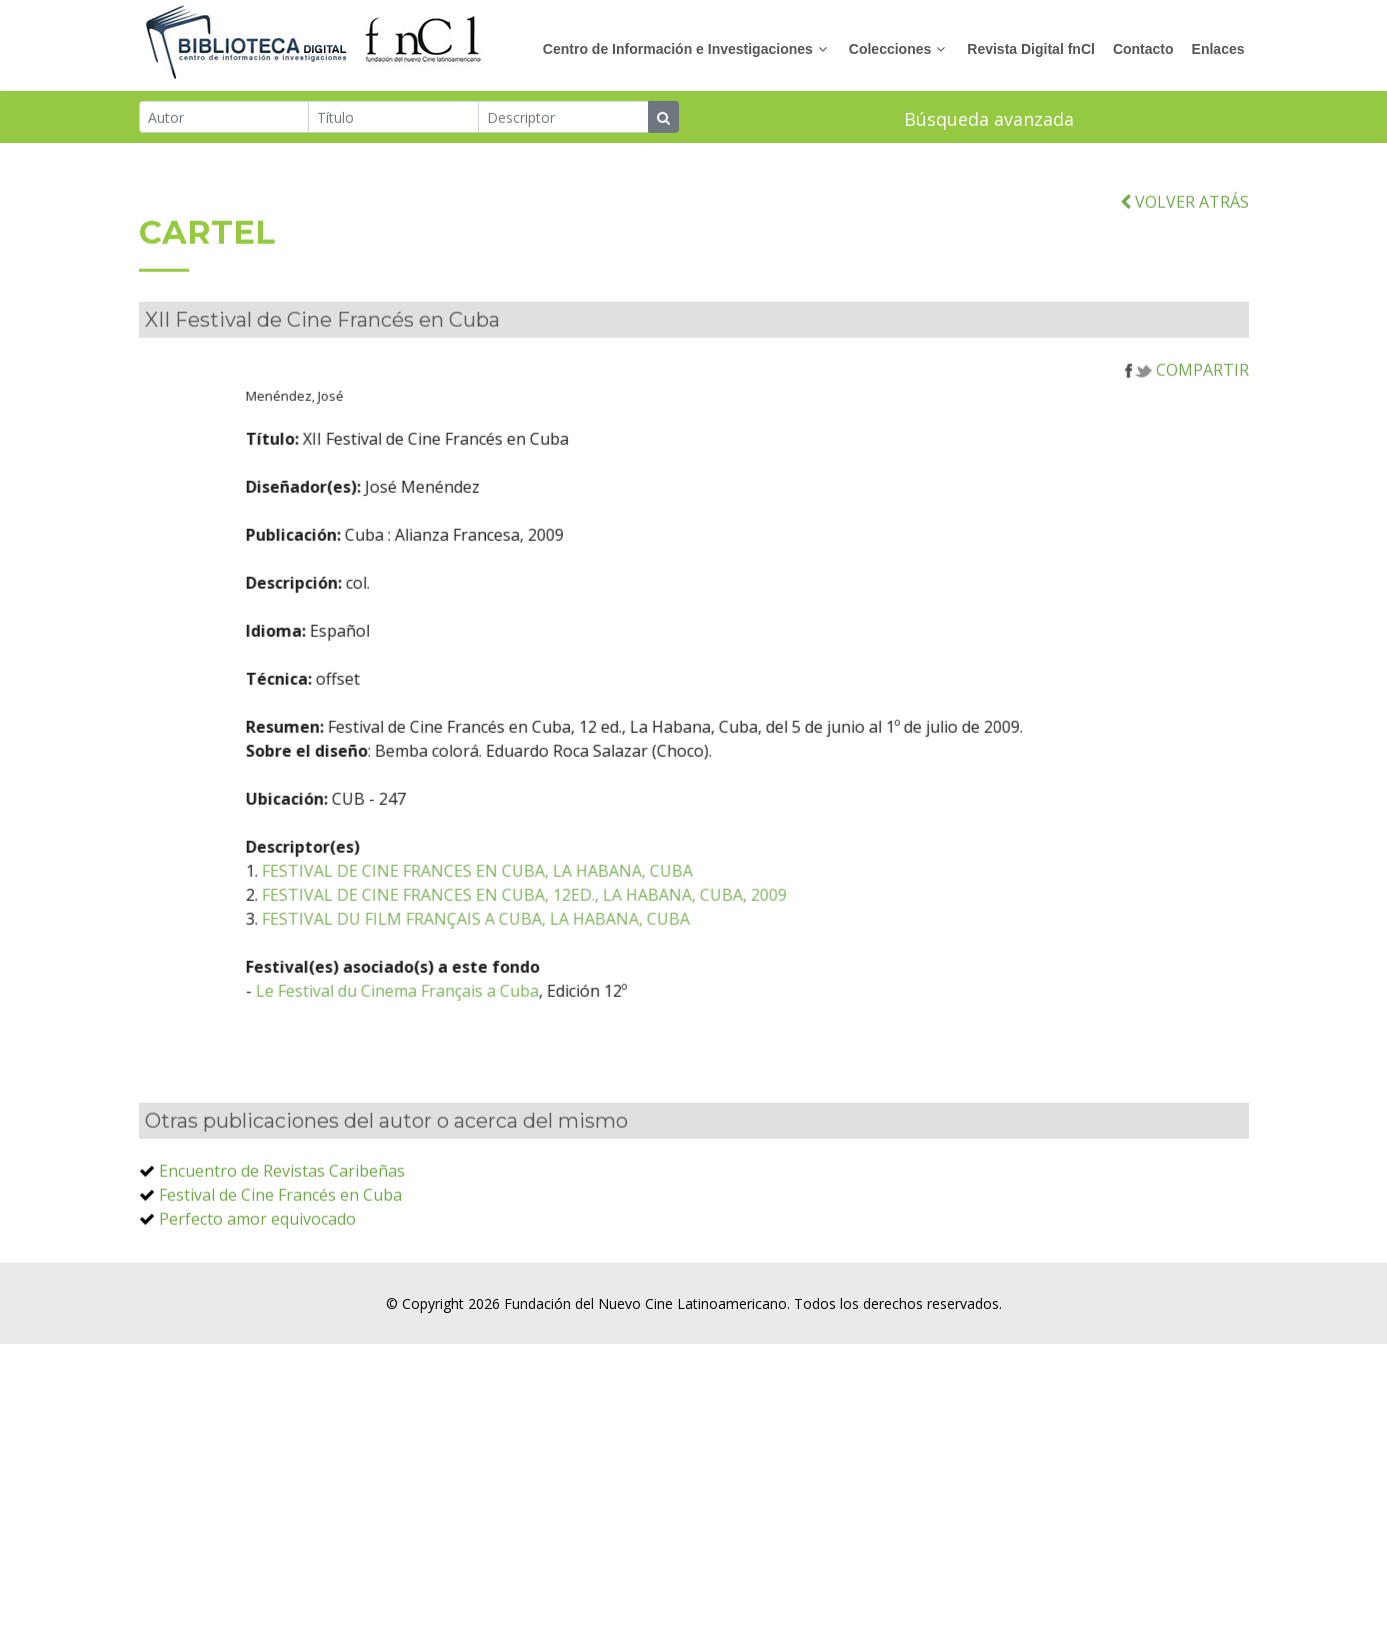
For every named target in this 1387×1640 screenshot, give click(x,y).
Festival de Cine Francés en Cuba (280, 1220)
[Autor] (224, 118)
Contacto (1143, 49)
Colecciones (890, 49)
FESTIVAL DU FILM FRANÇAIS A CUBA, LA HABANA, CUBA (542, 944)
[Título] (393, 118)
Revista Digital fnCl (1031, 49)
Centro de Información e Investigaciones (678, 49)
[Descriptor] (563, 118)
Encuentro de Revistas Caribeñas (282, 1196)
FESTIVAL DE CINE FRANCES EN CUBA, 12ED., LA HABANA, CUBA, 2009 (590, 920)
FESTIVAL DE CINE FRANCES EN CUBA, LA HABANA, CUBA (543, 896)
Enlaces (1218, 49)
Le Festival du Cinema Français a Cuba (463, 1016)
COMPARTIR (1187, 395)
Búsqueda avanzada (989, 120)
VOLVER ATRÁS (1184, 226)
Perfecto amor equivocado (257, 1244)
